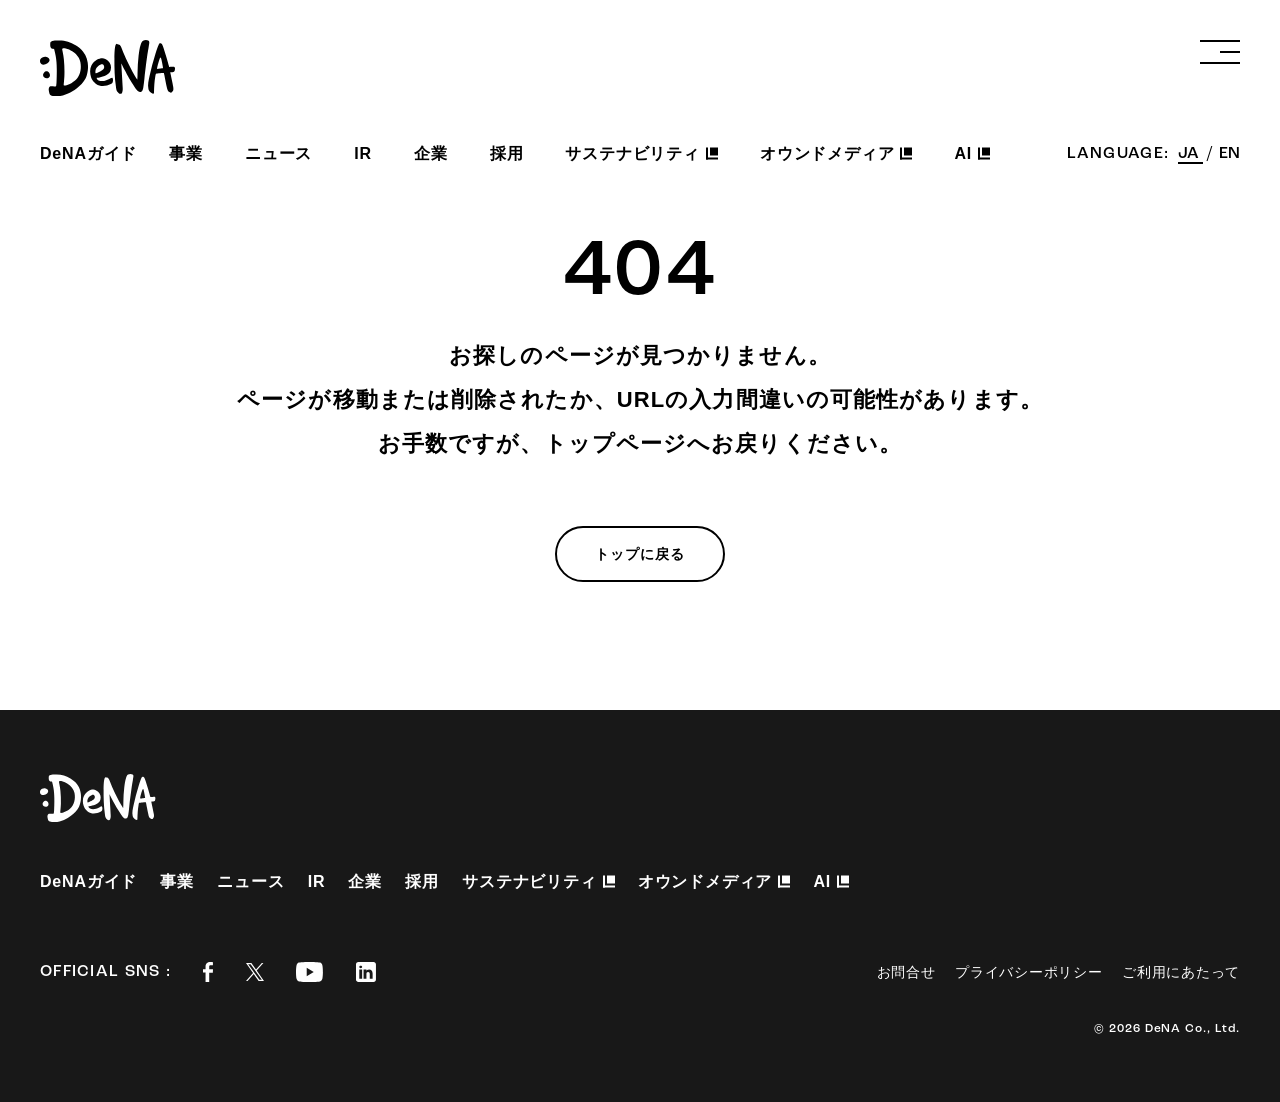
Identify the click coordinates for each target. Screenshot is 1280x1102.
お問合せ (906, 972)
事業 (186, 153)
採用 (507, 153)
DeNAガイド (88, 153)
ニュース (278, 153)
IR (363, 153)
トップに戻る (640, 554)
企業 (431, 153)
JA (1190, 154)
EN (1229, 154)
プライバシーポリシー (1028, 972)
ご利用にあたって (1181, 972)
